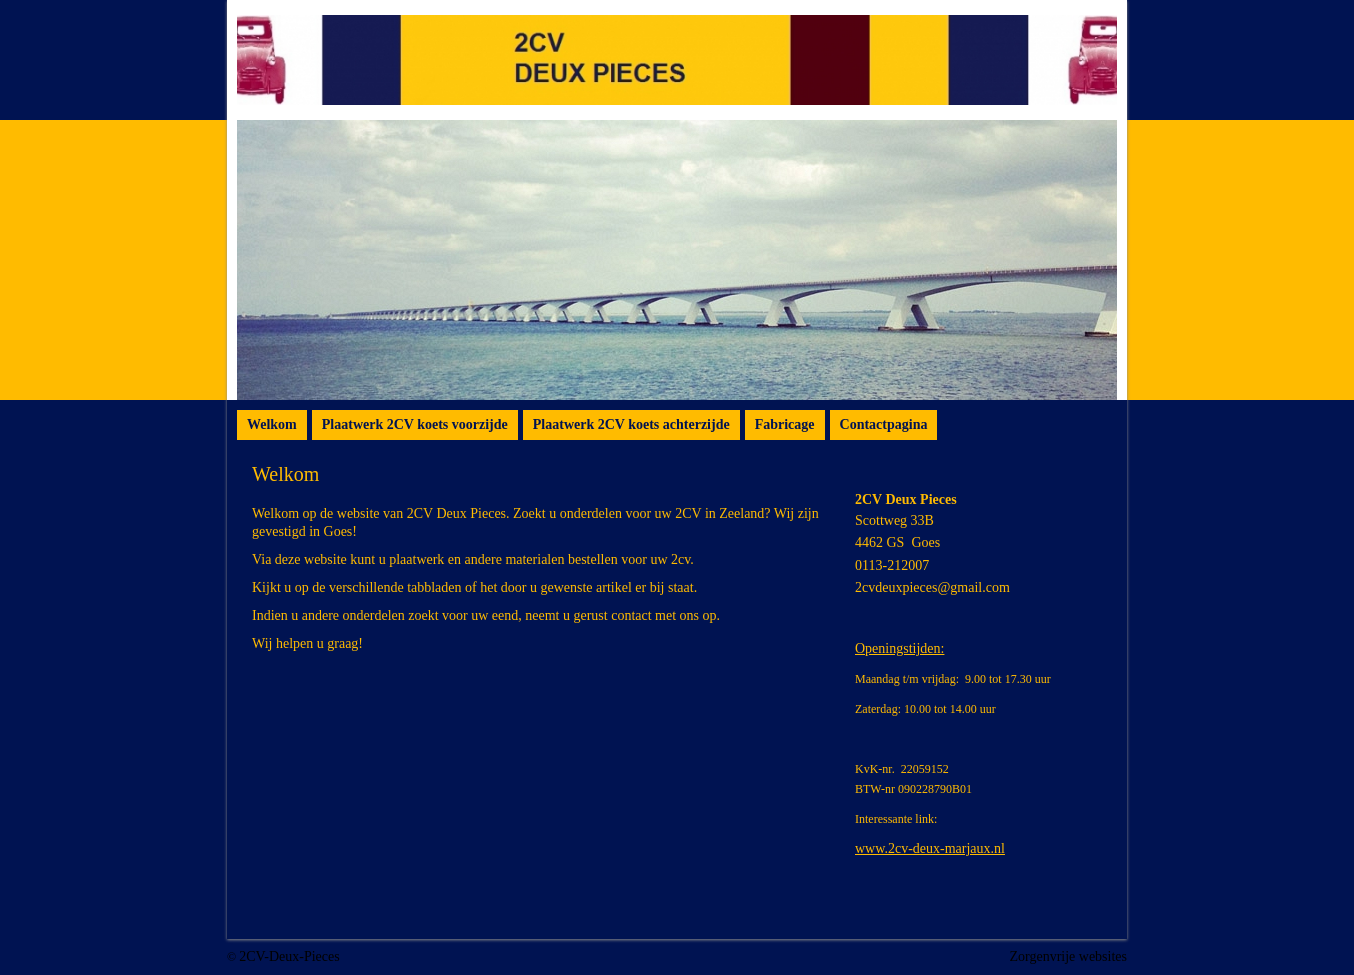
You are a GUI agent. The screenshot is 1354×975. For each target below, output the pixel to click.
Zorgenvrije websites (1068, 956)
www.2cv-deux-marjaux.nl (930, 848)
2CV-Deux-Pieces (289, 956)
